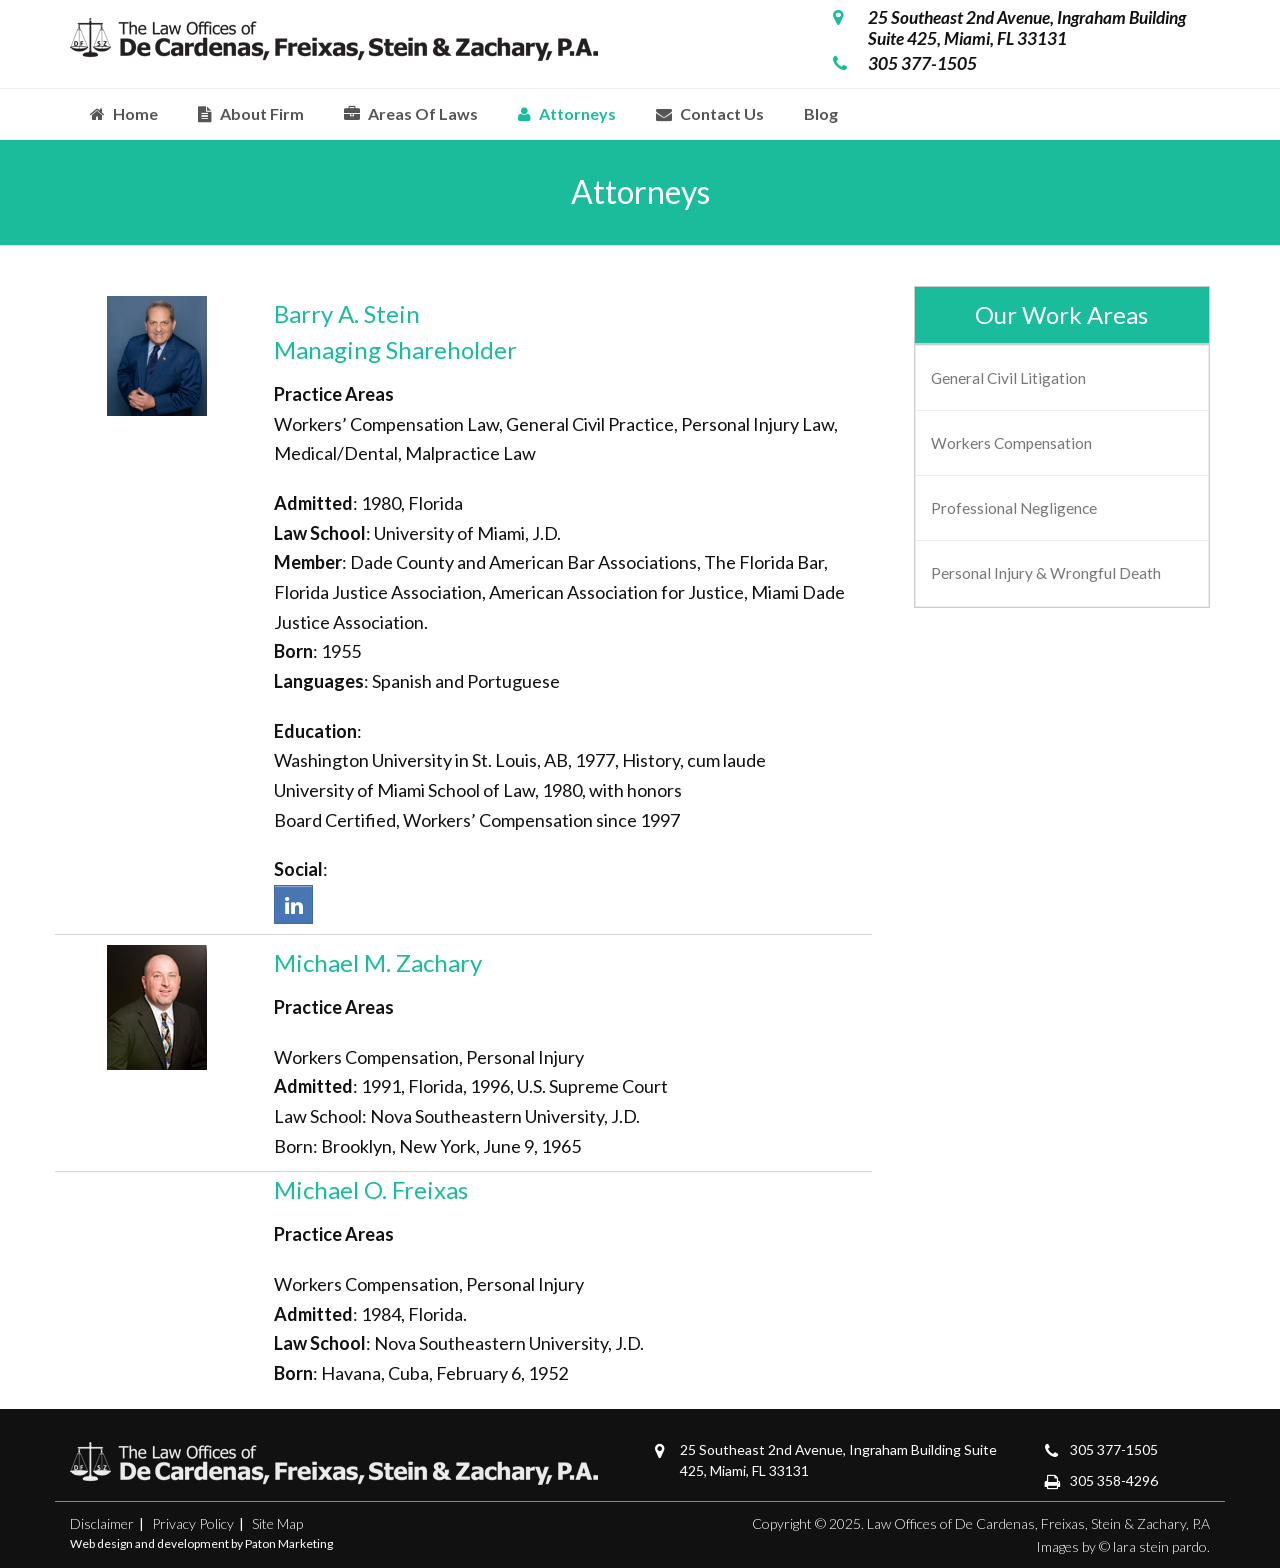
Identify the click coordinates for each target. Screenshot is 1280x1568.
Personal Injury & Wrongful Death (1046, 573)
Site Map (277, 1523)
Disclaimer (102, 1523)
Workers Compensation (1011, 443)
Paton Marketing (289, 1543)
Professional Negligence (1014, 508)
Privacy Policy (193, 1523)
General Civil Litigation (1008, 378)
